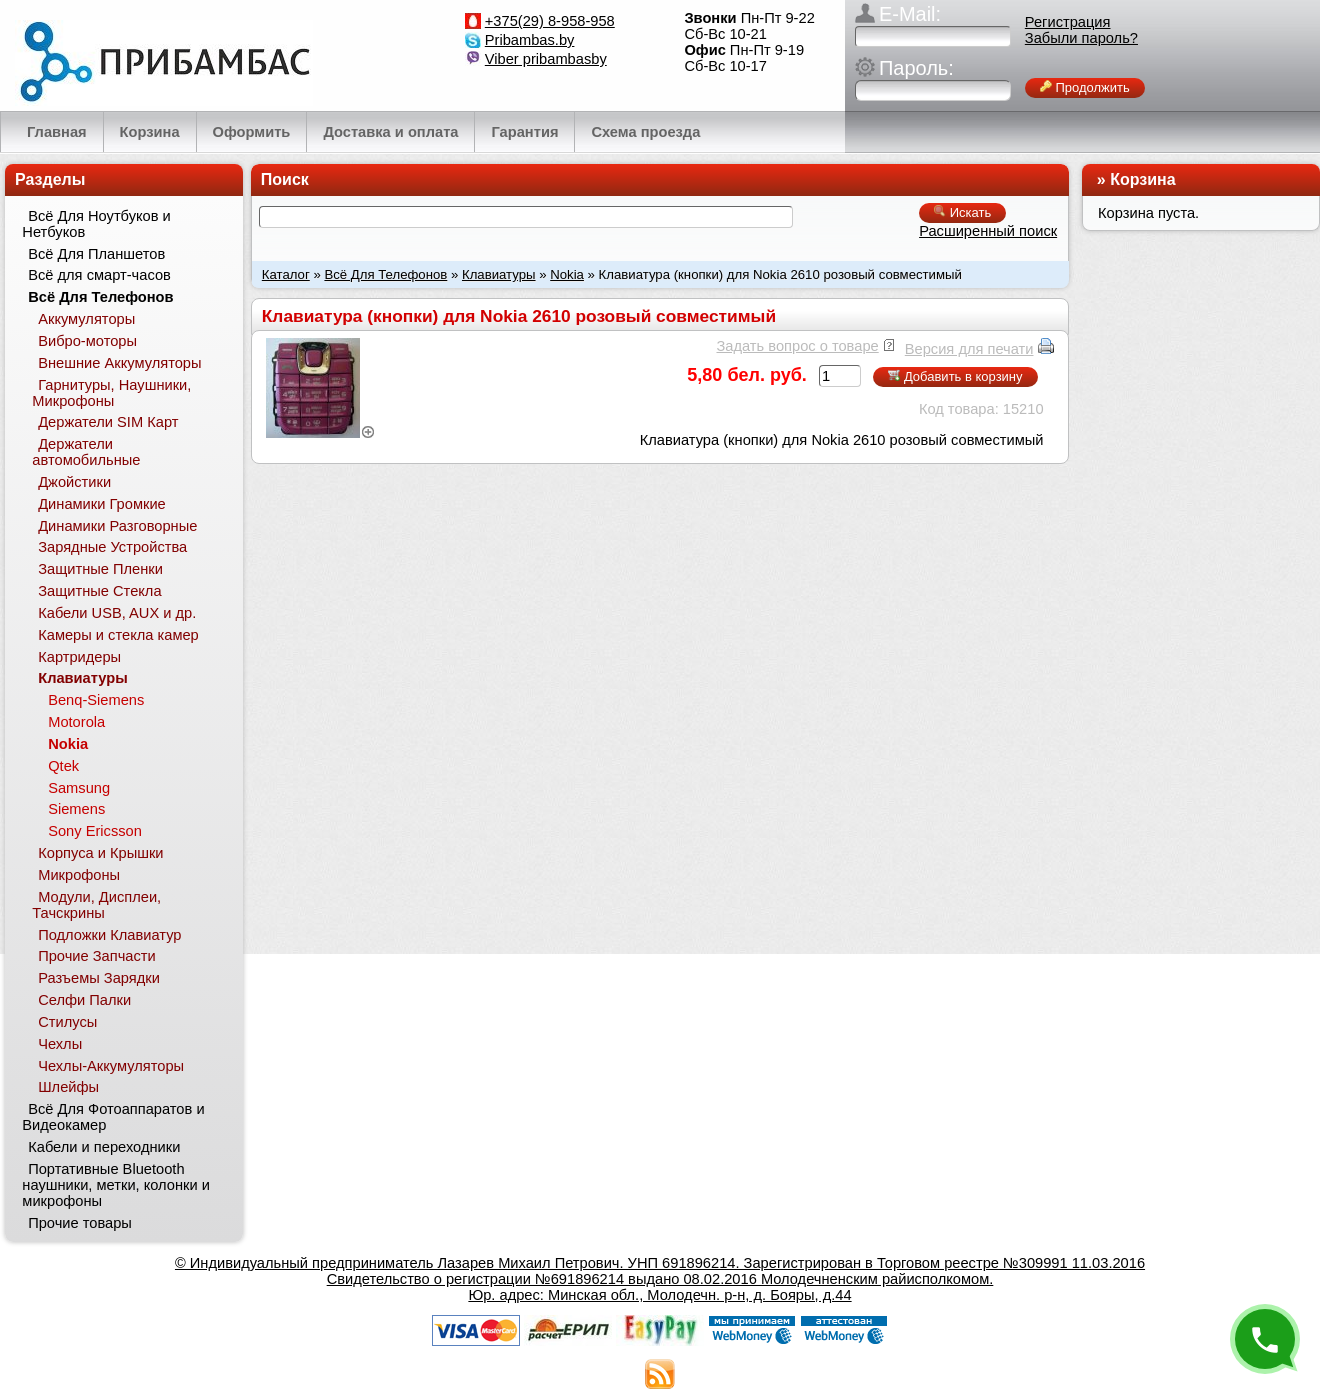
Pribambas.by (530, 40)
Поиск (285, 179)
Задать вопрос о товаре (797, 346)
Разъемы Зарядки (99, 978)
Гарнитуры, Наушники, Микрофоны (111, 393)
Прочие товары (80, 1223)
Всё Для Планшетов (96, 254)
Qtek (63, 766)
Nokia (567, 274)
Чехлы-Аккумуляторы (111, 1066)
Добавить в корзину (955, 376)
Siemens (76, 809)
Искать (962, 212)
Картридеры (79, 657)
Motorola (76, 722)
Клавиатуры (499, 274)
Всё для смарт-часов (99, 275)
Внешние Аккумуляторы (119, 363)
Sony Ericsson (95, 831)
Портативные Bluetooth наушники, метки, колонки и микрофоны (116, 1185)
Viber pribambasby (546, 59)
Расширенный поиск (988, 231)
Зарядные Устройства (112, 547)
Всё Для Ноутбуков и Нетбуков (96, 224)
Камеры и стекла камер (118, 635)
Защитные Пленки (100, 569)
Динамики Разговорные (117, 526)
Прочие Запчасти (97, 956)
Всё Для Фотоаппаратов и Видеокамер (113, 1117)
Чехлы (60, 1044)
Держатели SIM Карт (108, 422)
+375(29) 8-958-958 (550, 21)
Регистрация (1068, 22)
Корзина (1142, 179)
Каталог (286, 274)
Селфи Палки (84, 1000)
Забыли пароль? (1081, 38)
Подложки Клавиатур (109, 935)
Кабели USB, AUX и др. (117, 613)
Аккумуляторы (86, 319)
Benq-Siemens (96, 700)
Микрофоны (79, 875)
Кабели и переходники (104, 1147)
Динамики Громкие (102, 504)
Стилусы (67, 1022)
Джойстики (74, 482)
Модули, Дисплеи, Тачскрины (96, 905)
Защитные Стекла (99, 591)
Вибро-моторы (87, 341)
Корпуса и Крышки (100, 853)
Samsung (79, 788)
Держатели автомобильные (86, 452)
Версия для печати (969, 349)
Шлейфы (68, 1087)
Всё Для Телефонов (385, 274)
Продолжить (1085, 87)
